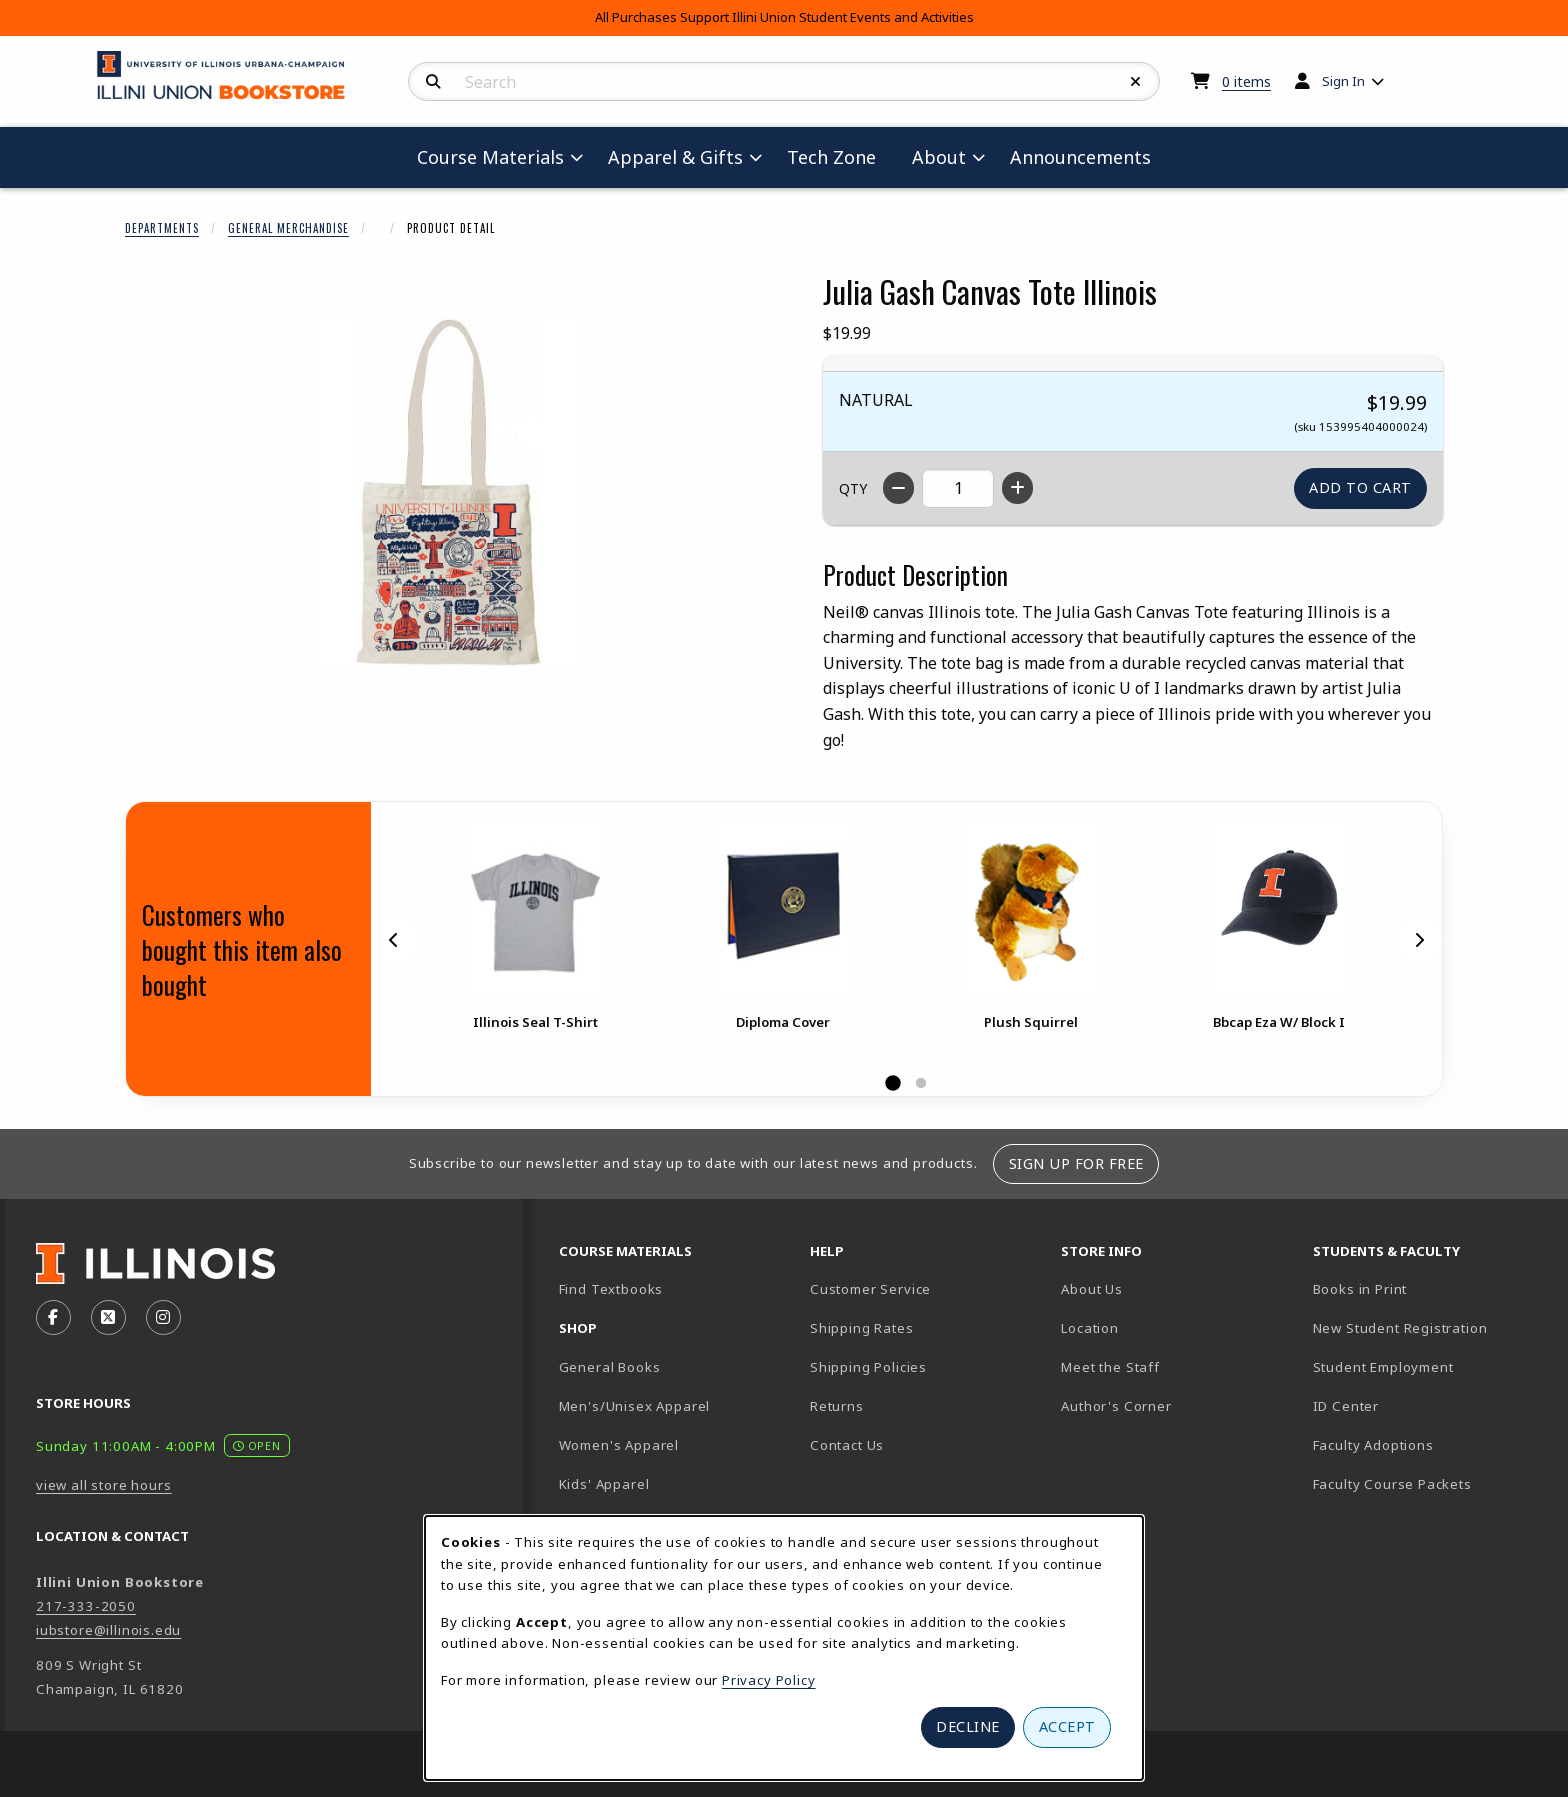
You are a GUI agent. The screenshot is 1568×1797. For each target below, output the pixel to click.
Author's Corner (1116, 1406)
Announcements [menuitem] (1080, 157)
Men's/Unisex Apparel (635, 1406)
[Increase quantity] (1017, 488)
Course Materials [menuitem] (490, 157)
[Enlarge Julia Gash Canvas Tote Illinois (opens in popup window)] (450, 493)
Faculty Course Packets (1392, 1484)
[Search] (433, 82)
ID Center (1416, 1405)
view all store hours (104, 1485)
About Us (1092, 1289)
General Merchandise (288, 228)
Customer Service (870, 1289)
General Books (610, 1367)
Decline (968, 1726)
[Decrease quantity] (898, 488)
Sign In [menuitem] (1343, 81)
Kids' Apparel (604, 1484)
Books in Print (1430, 1288)
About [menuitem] (939, 157)
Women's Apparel (619, 1445)
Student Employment (1430, 1366)
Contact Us (847, 1445)
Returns (837, 1406)
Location (1090, 1328)
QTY (853, 488)
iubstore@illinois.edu (108, 1630)
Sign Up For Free (1076, 1163)
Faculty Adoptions (1373, 1445)
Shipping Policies (868, 1367)
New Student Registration (1400, 1328)
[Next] (1419, 939)
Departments (162, 228)
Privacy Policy (769, 1680)
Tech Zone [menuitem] (839, 156)
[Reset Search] (1136, 82)
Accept (1067, 1726)
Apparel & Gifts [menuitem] (675, 157)
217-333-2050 (86, 1606)
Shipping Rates (862, 1328)
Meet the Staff (1110, 1367)
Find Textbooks (611, 1289)
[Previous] (394, 939)
